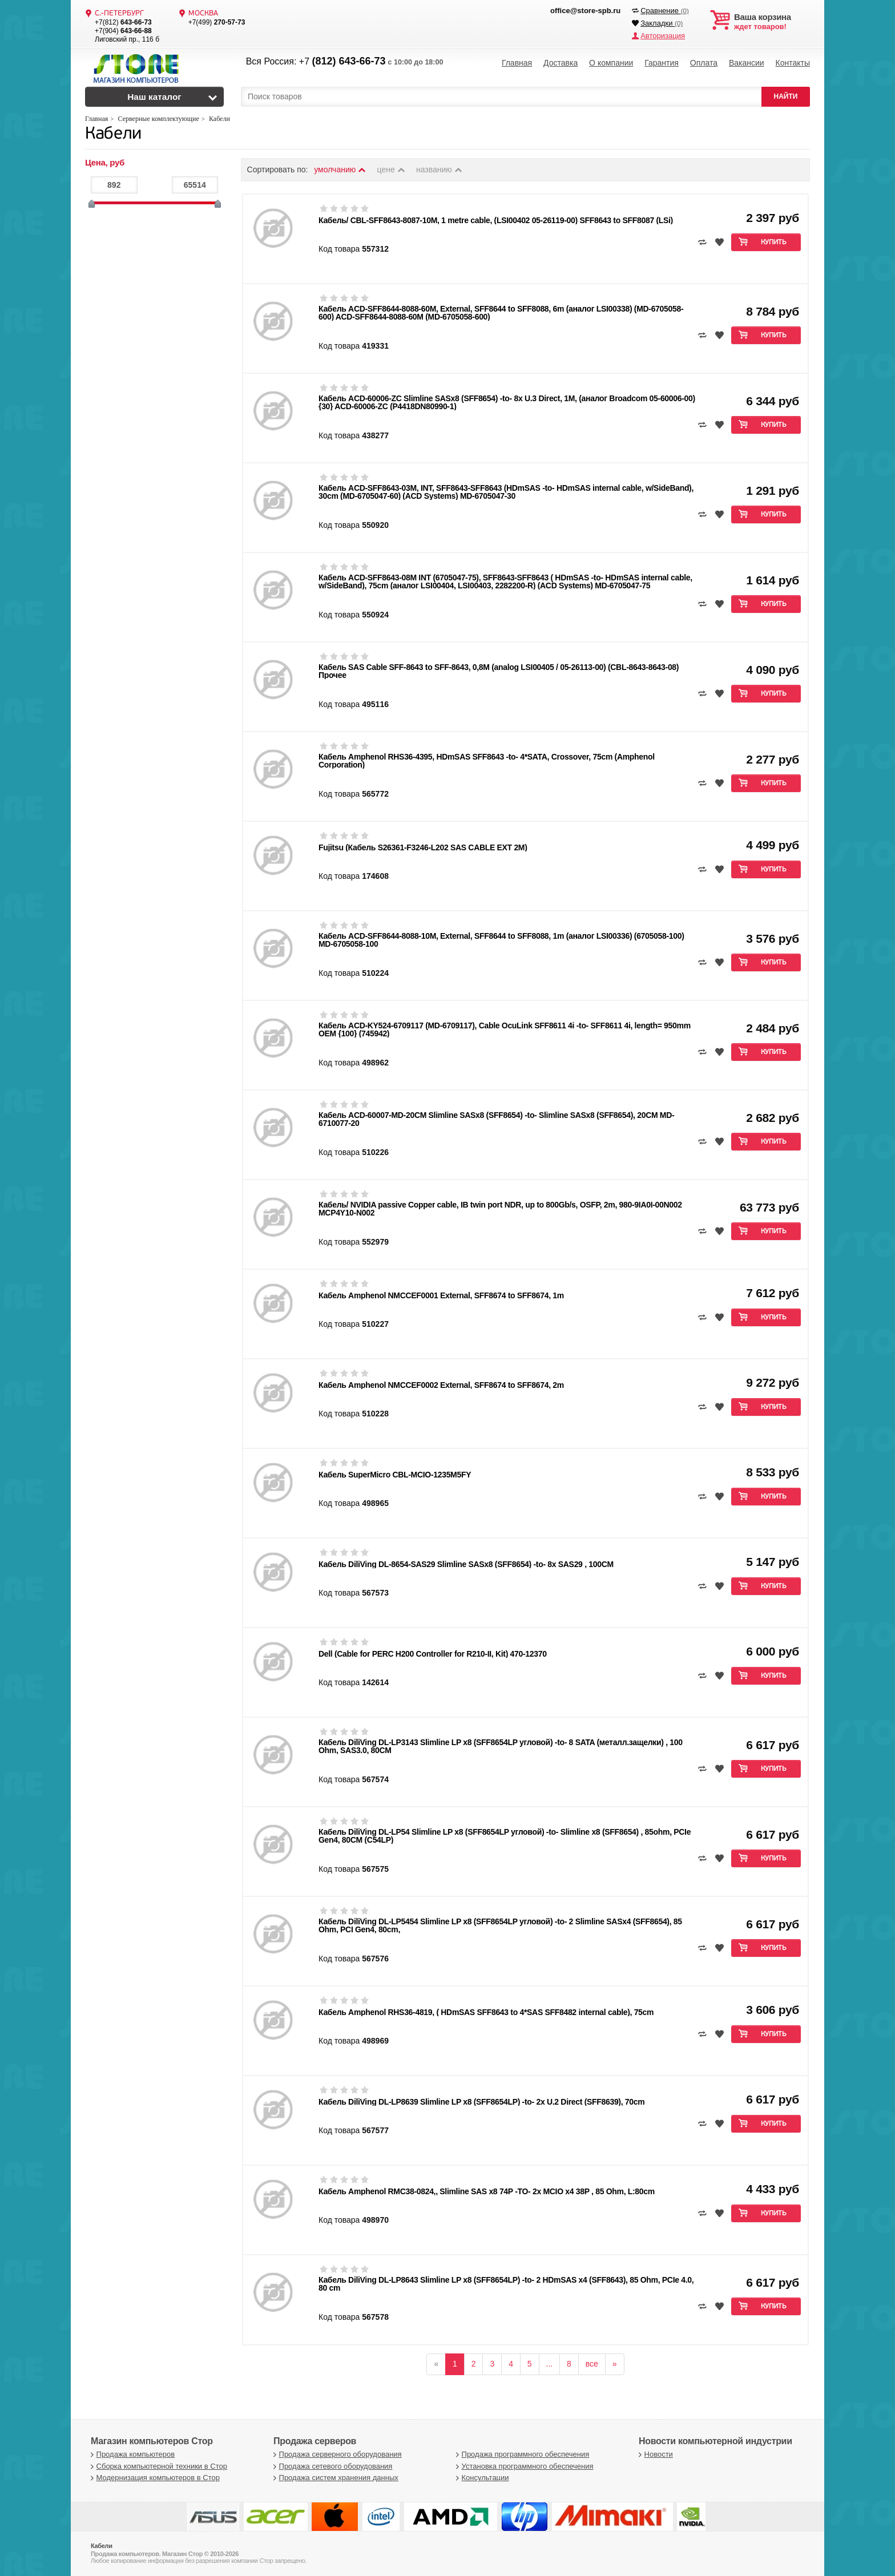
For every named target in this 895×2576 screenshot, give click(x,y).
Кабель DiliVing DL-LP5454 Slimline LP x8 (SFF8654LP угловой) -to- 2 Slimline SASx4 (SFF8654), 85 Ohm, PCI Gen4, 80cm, (500, 1925)
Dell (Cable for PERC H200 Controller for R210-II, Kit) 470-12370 (433, 1654)
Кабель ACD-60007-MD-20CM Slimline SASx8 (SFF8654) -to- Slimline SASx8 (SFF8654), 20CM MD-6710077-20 (496, 1119)
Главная (517, 62)
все (592, 2363)
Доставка (560, 62)
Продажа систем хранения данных (334, 2477)
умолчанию (340, 169)
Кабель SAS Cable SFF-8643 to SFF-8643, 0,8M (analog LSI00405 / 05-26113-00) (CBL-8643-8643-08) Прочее (499, 671)
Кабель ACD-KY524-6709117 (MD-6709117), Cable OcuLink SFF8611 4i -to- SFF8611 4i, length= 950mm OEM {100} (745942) (505, 1029)
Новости (654, 2454)
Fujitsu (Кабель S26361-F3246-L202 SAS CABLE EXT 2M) (423, 847)
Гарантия (661, 62)
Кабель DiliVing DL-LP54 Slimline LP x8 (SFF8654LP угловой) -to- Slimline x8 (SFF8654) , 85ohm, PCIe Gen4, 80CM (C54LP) (505, 1836)
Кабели (113, 134)
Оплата (703, 62)
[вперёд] (614, 2364)
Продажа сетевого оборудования (331, 2466)
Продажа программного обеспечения (521, 2454)
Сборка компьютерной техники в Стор (157, 2466)
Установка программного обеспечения (523, 2466)
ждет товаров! (772, 21)
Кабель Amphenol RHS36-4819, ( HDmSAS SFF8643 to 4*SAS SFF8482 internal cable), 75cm (486, 2012)
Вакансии (746, 62)
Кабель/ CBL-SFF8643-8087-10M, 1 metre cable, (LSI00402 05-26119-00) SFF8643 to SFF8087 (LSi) (496, 220)
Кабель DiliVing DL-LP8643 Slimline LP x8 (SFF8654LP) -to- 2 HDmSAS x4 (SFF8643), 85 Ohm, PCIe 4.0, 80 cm (506, 2284)
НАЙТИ (786, 96)
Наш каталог (154, 97)
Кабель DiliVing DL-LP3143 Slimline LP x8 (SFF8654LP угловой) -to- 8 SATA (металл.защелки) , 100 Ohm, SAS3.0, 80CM (501, 1746)
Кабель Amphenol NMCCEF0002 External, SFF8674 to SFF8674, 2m (441, 1385)
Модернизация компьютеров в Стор (154, 2477)
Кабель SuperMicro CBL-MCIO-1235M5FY (395, 1475)
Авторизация (662, 35)
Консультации (481, 2477)
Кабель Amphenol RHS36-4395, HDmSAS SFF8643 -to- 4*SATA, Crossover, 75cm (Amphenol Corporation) (487, 761)
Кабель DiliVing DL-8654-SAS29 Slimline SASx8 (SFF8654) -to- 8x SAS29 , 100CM (466, 1564)
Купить (774, 242)
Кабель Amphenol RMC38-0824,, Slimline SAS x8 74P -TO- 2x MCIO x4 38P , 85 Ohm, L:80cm (487, 2191)
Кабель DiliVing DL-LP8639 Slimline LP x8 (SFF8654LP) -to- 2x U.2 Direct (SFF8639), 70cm (481, 2102)
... (549, 2363)
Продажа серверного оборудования (336, 2454)
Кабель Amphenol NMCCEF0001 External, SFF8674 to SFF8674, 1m (441, 1295)
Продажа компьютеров (131, 2454)
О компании (611, 62)
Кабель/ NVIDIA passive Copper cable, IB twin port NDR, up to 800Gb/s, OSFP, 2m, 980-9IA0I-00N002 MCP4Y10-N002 (500, 1209)
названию (439, 169)
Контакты (792, 62)
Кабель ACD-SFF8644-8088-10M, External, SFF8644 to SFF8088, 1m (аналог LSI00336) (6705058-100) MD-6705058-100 (501, 940)
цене (391, 169)
